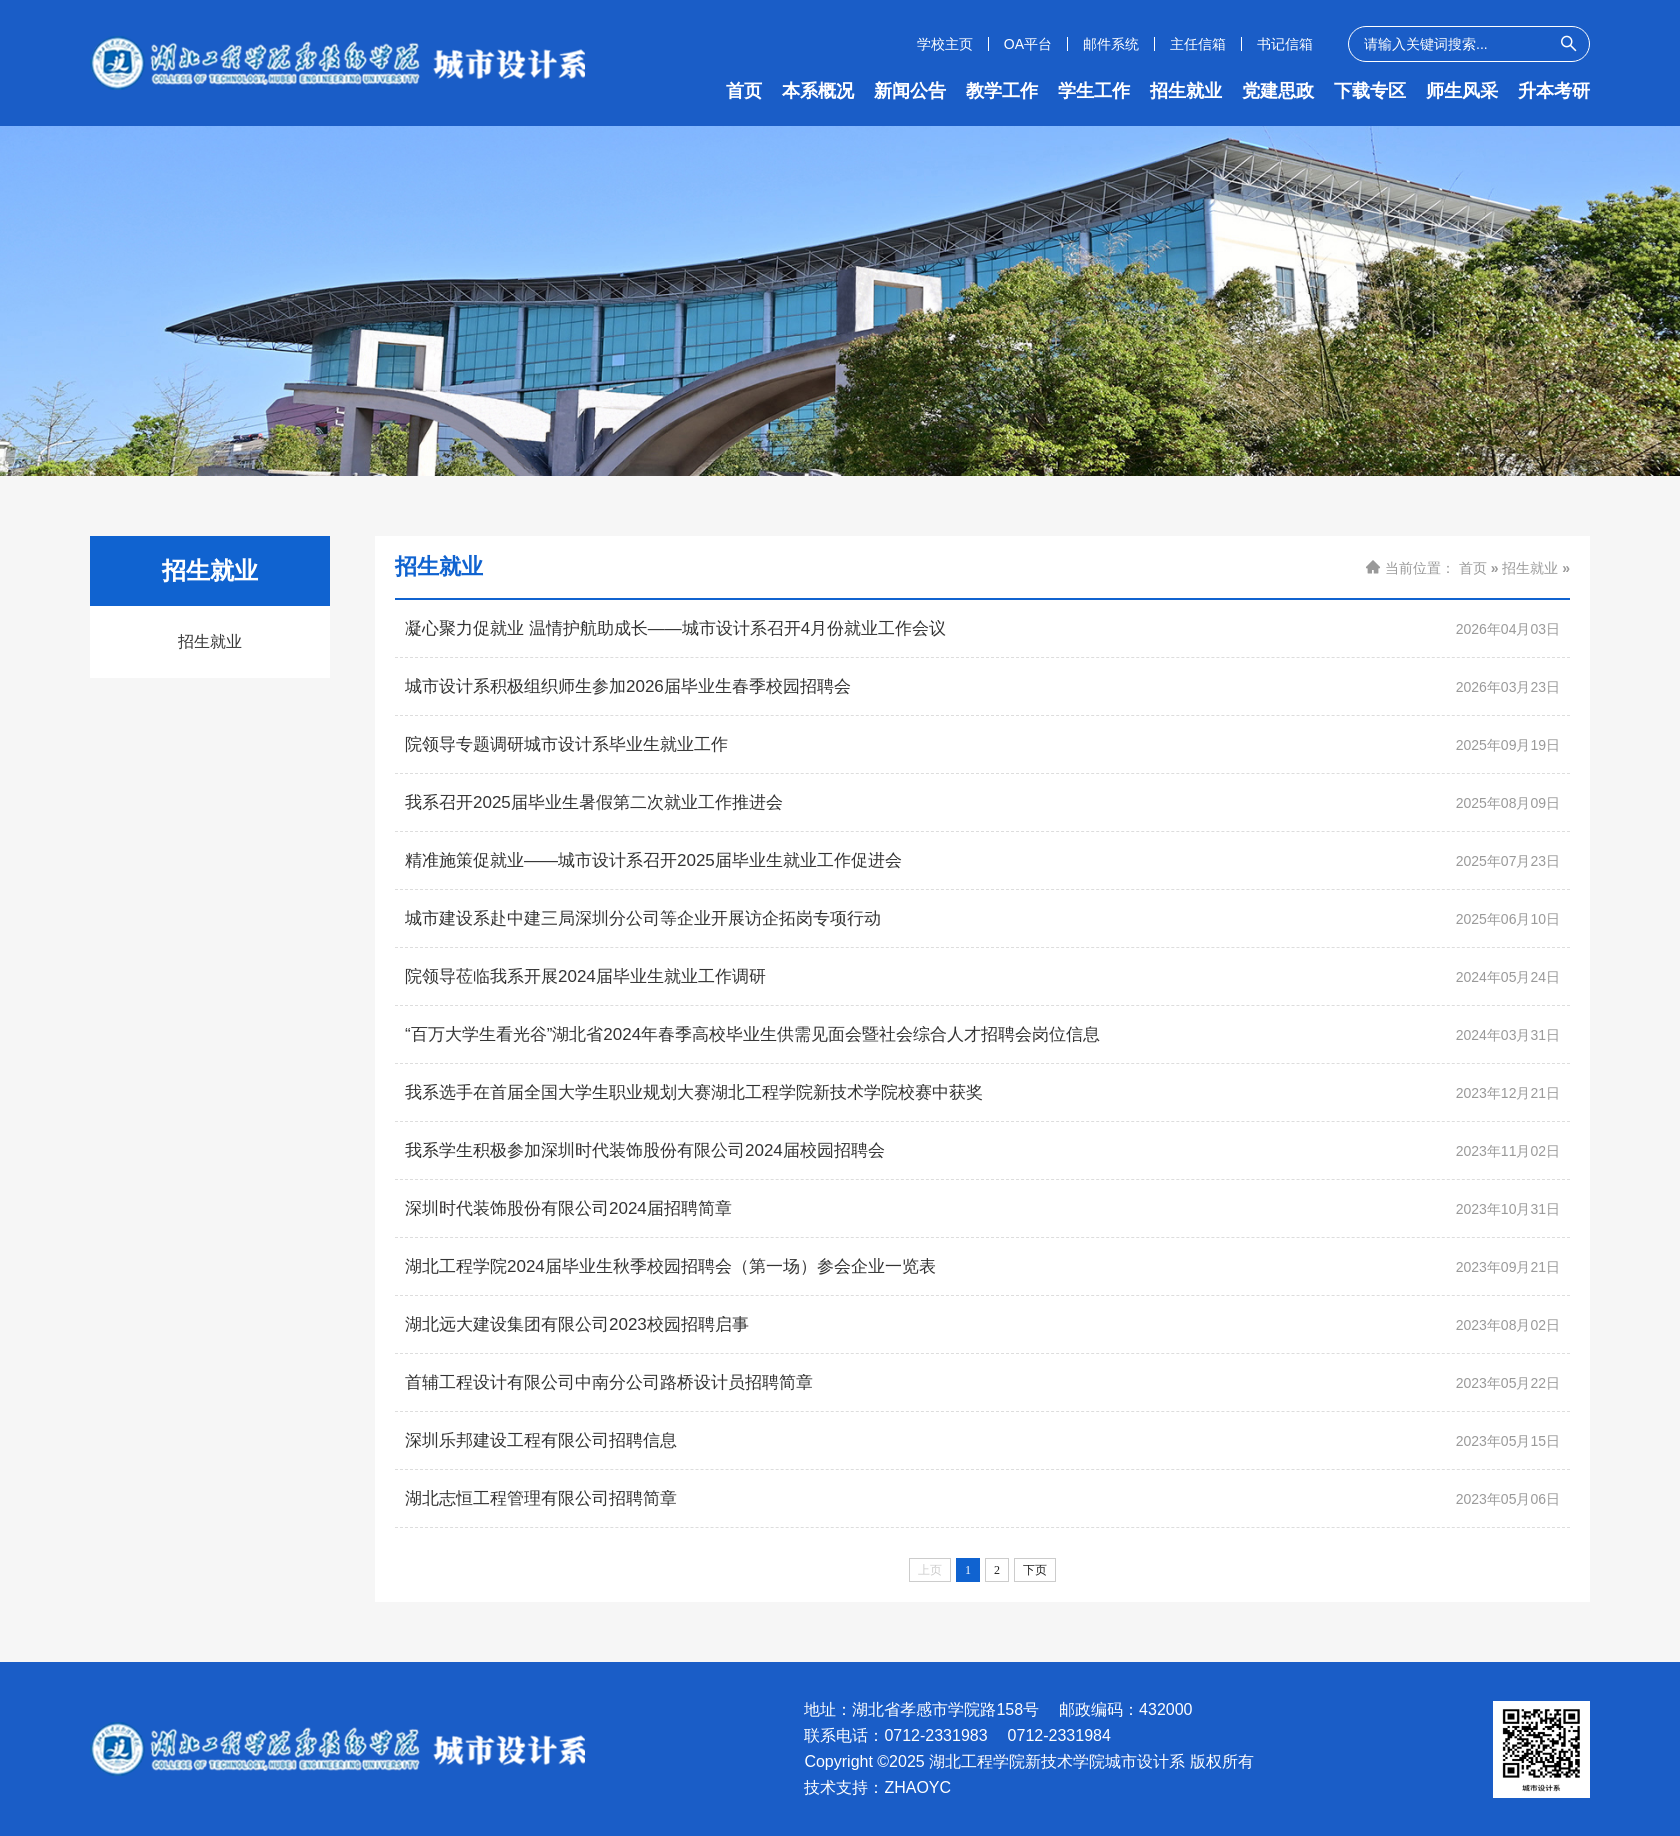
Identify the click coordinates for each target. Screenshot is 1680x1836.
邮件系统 (1111, 44)
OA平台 (1028, 44)
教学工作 (1002, 91)
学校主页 (945, 44)
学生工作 (1094, 91)
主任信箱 (1198, 44)
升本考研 (1554, 91)
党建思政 (1278, 91)
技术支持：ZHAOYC (877, 1788)
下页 (1035, 1570)
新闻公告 (910, 91)
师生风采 (1462, 91)
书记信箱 (1285, 44)
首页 (744, 91)
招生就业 (1186, 91)
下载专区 (1370, 91)
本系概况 (818, 91)
